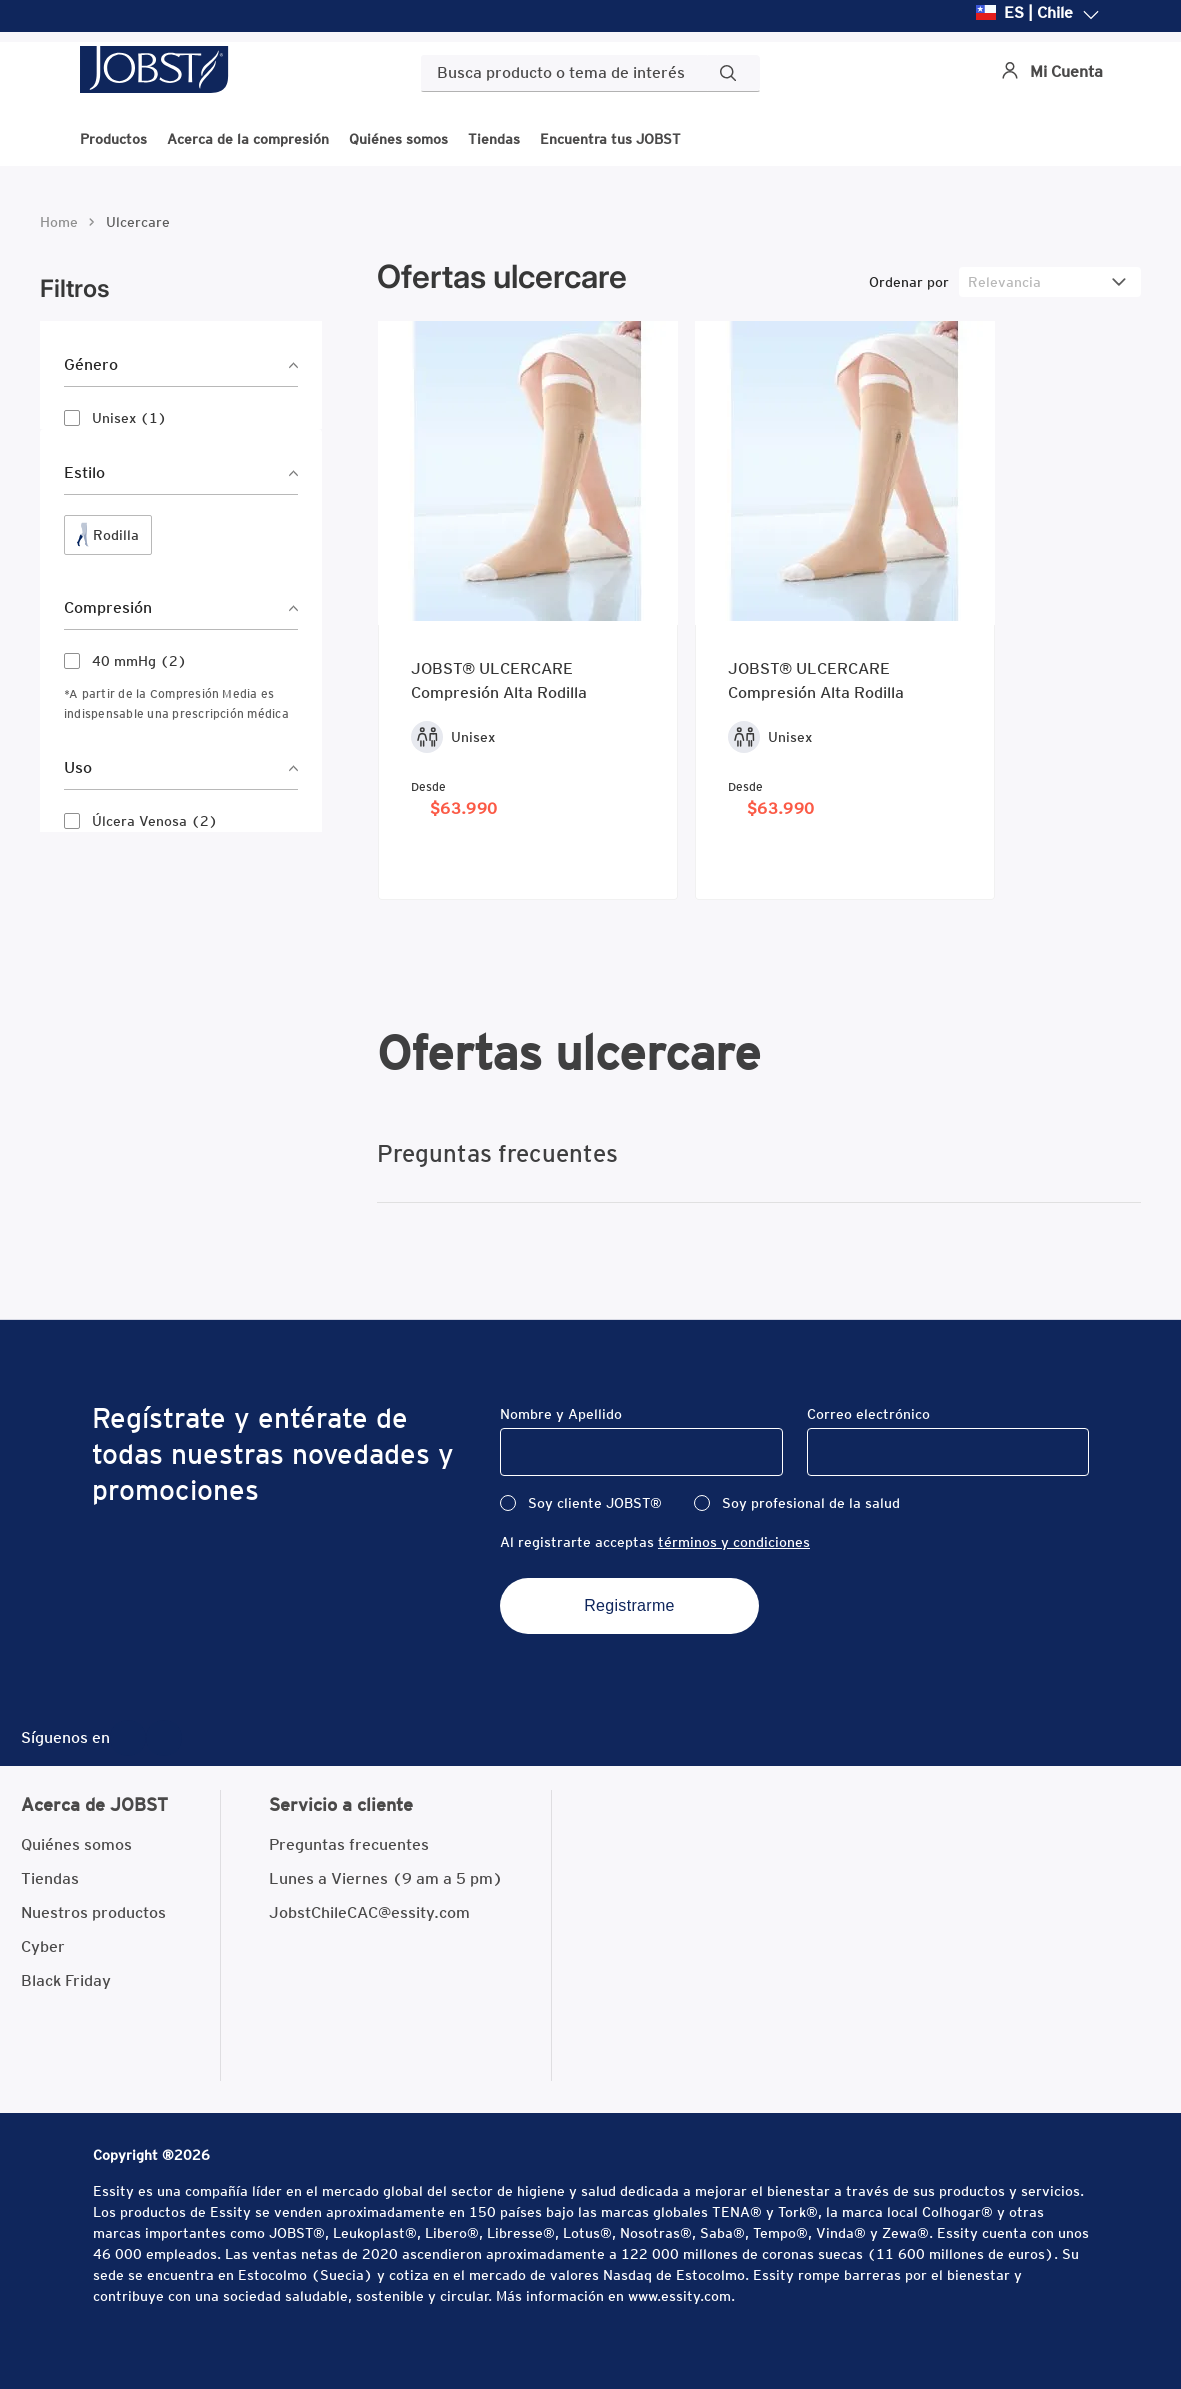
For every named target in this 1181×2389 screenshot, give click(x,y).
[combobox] (590, 73)
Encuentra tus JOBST (610, 138)
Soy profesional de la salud (811, 1503)
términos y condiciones (734, 1542)
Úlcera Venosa (155, 821)
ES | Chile (1038, 13)
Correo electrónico (868, 1414)
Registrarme (629, 1605)
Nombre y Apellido (561, 1414)
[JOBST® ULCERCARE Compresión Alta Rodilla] (528, 610)
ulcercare (138, 222)
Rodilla (116, 535)
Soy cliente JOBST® (595, 1503)
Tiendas (494, 138)
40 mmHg (139, 661)
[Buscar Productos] (732, 73)
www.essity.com (679, 2296)
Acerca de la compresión (248, 138)
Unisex (129, 418)
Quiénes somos (398, 138)
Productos (113, 138)
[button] (181, 365)
